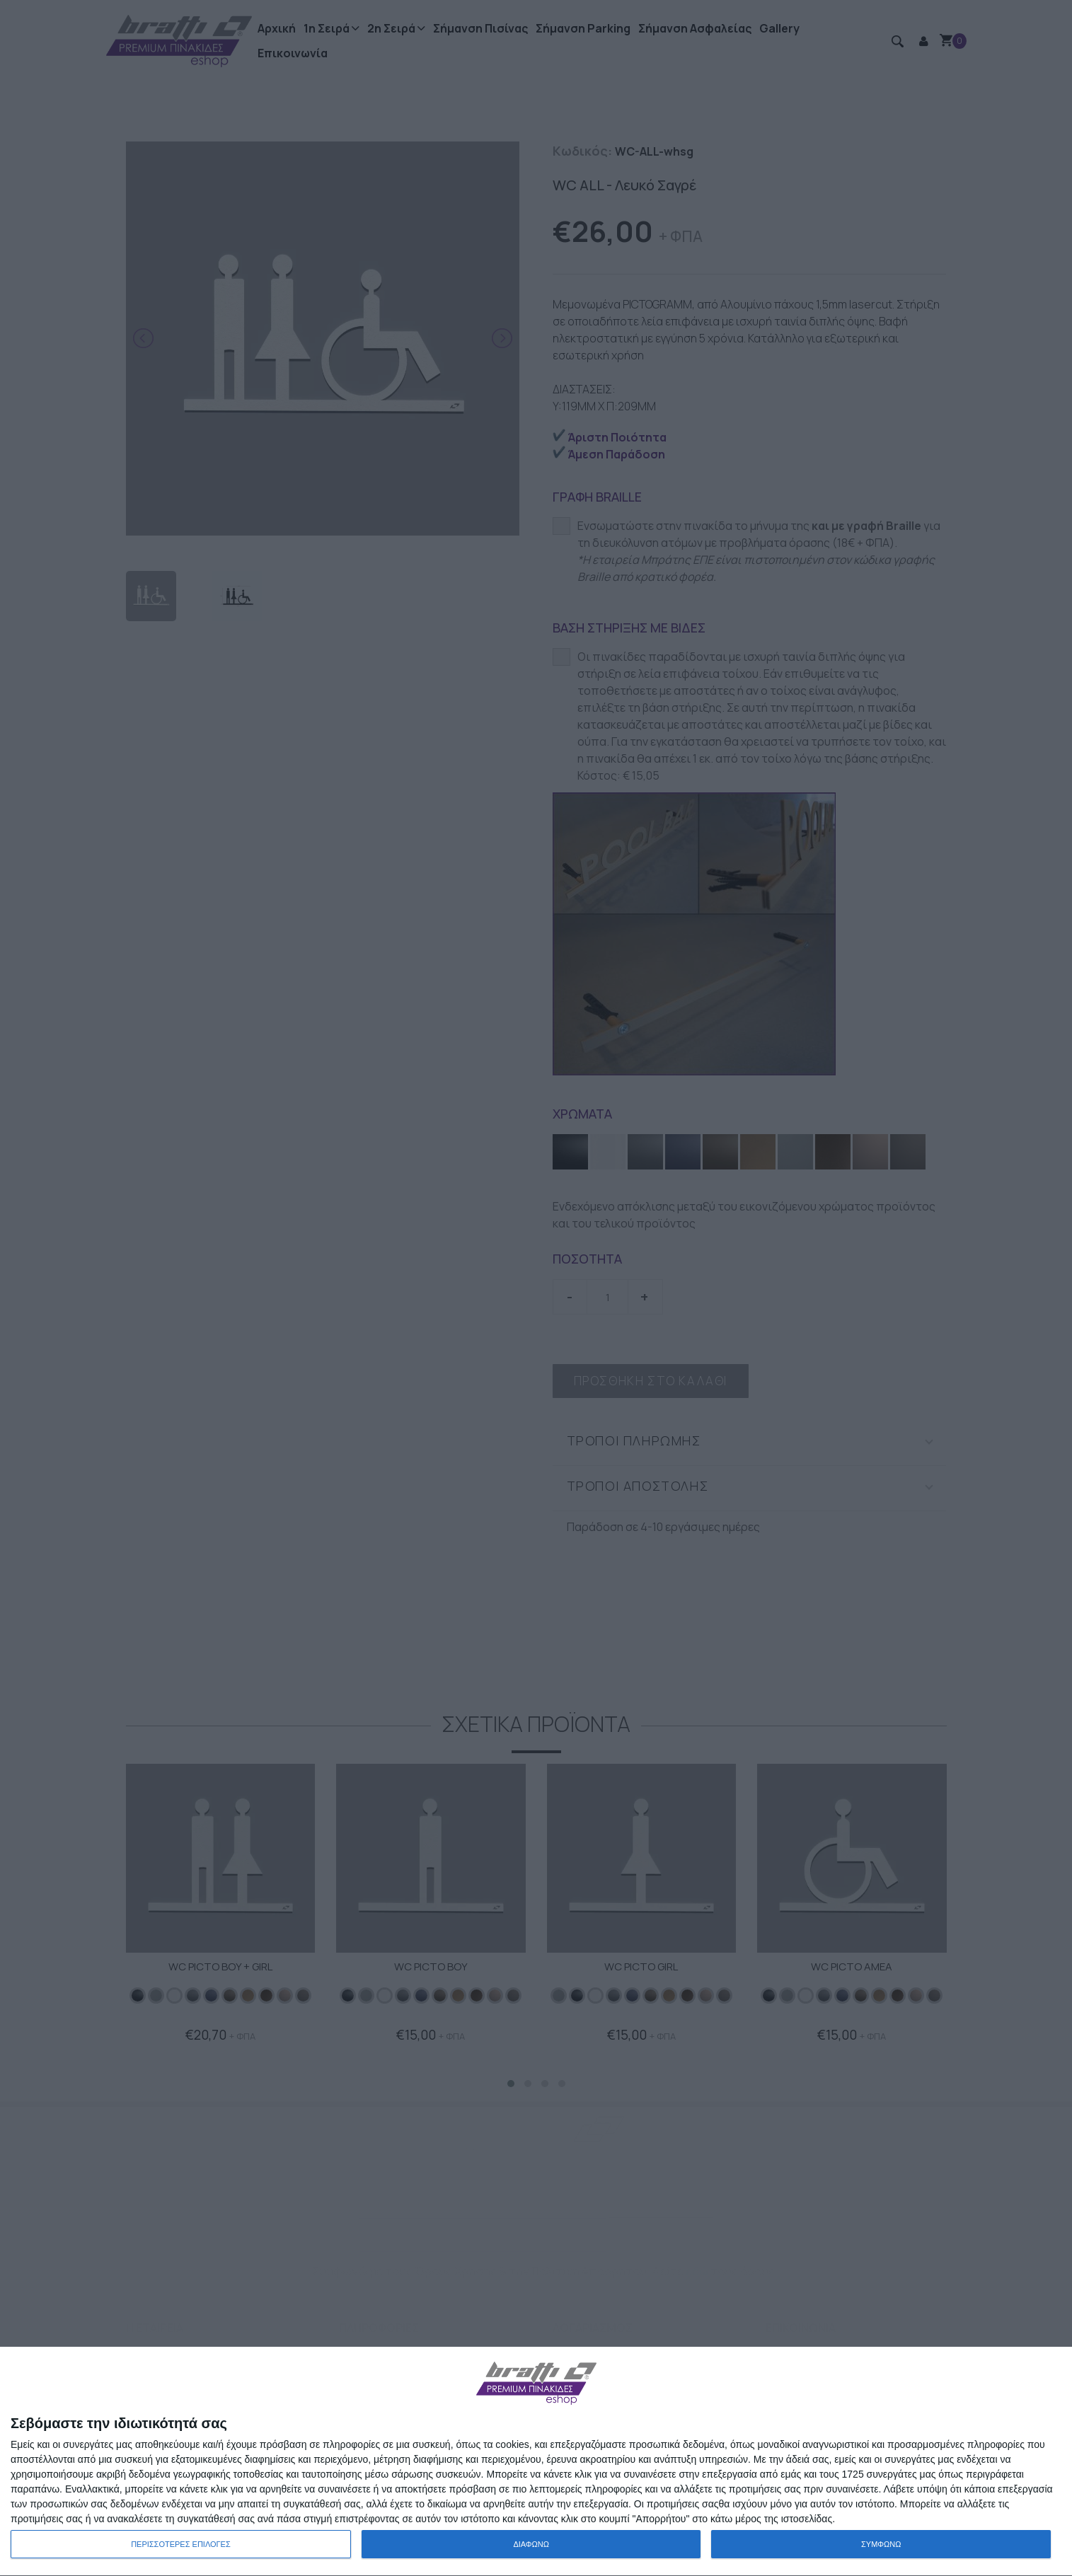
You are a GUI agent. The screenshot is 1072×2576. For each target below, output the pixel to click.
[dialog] (536, 2461)
